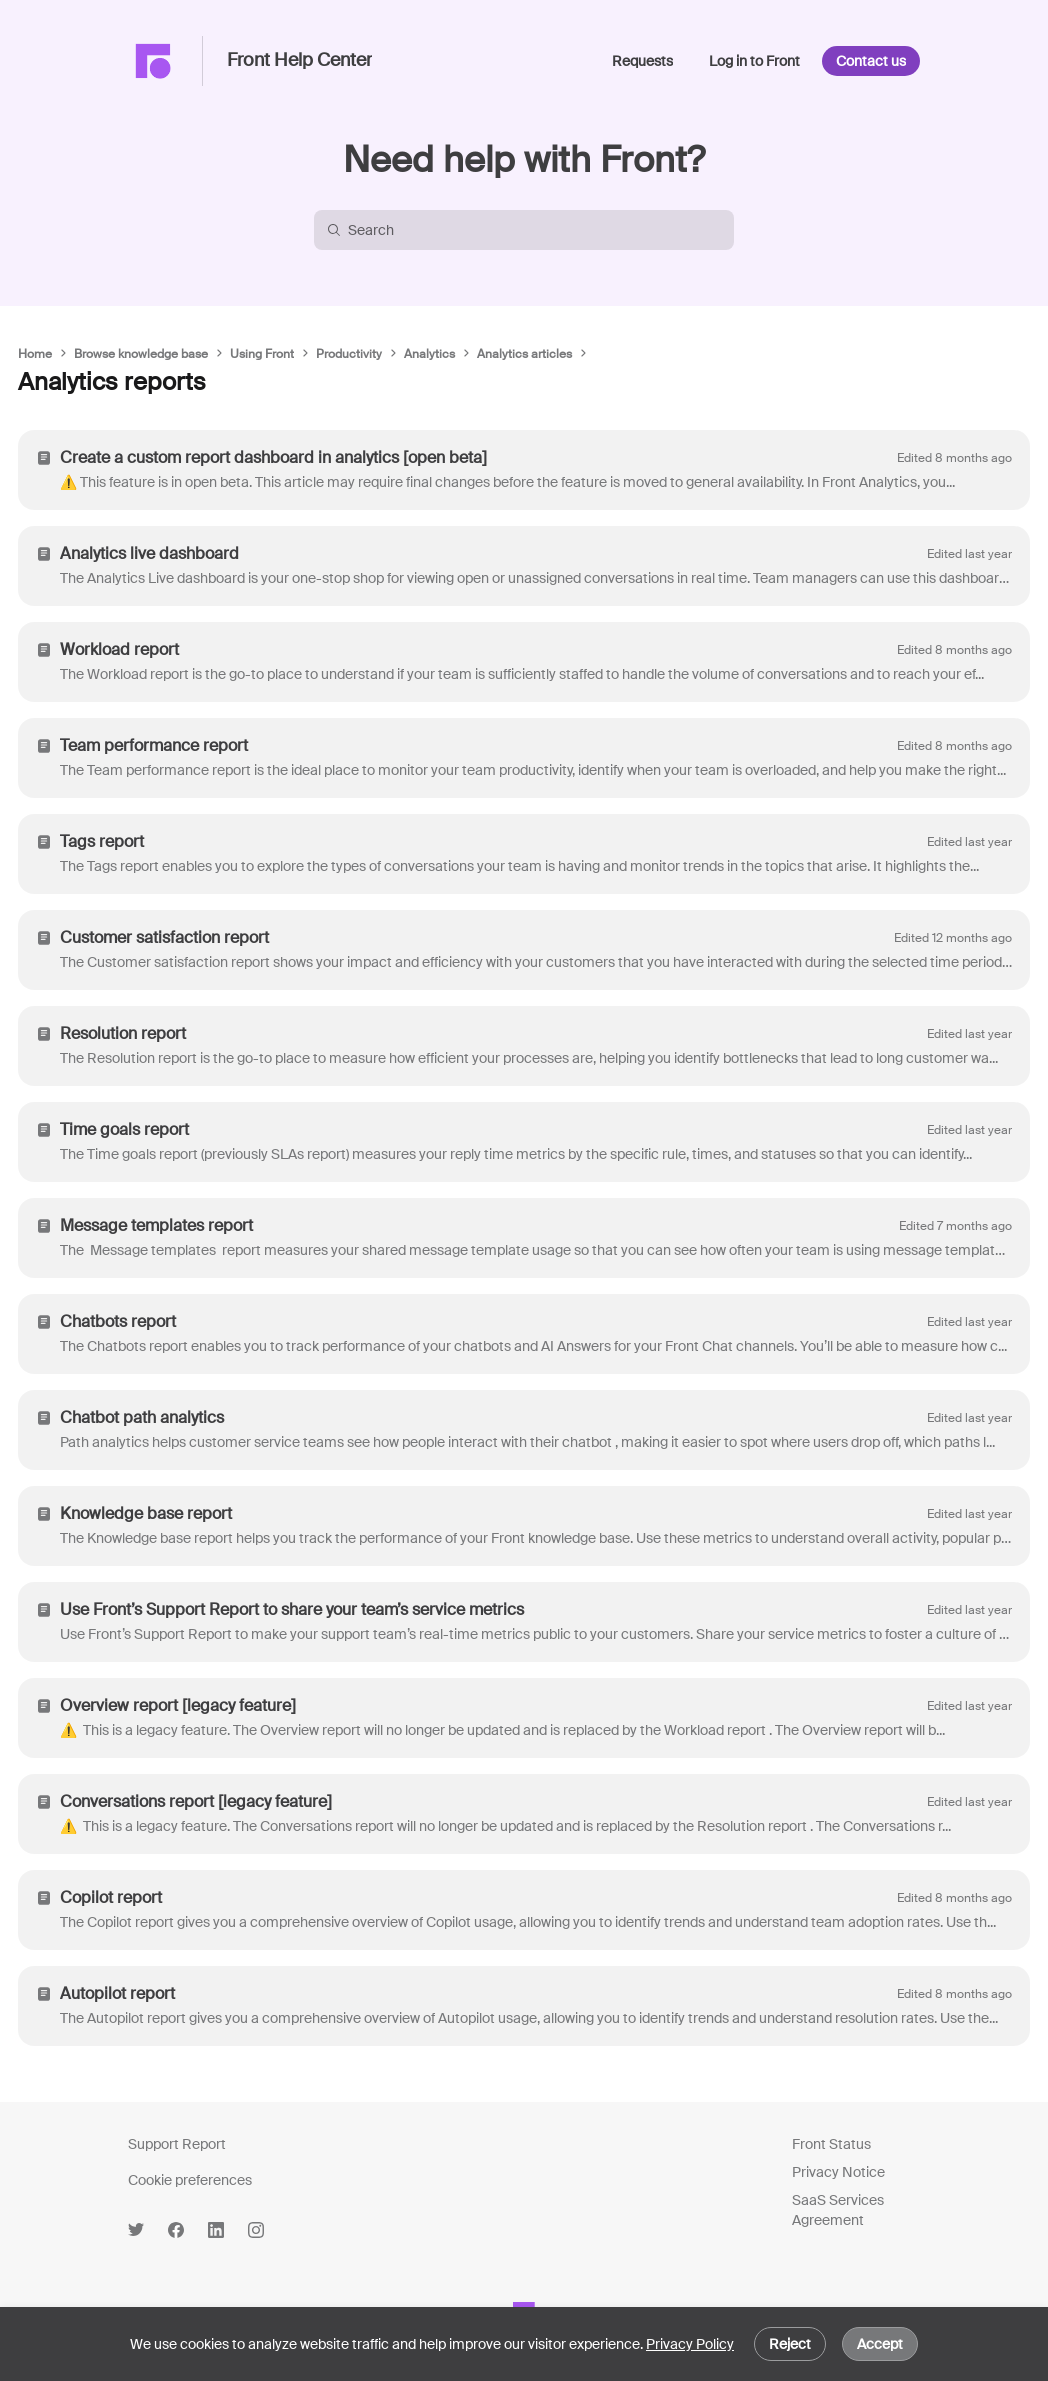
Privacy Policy (690, 2344)
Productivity (349, 354)
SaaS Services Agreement (838, 2210)
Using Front (262, 354)
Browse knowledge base (141, 354)
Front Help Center (299, 61)
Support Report (177, 2144)
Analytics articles (524, 354)
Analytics (429, 354)
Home (35, 354)
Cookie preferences (190, 2180)
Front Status (831, 2144)
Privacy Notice (838, 2172)
